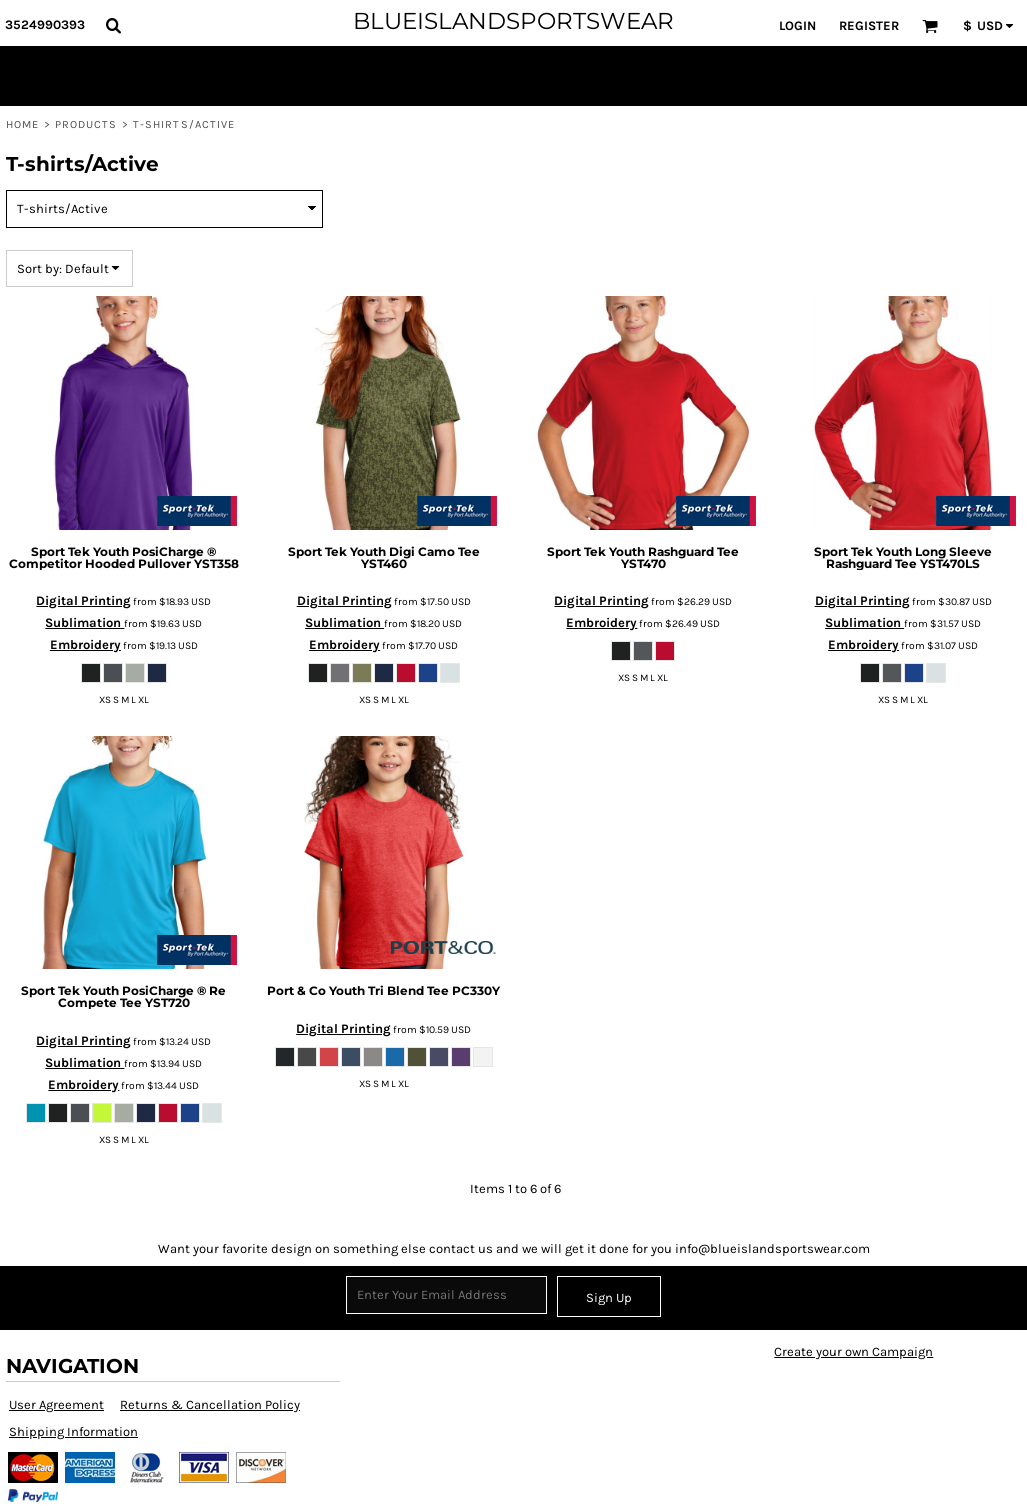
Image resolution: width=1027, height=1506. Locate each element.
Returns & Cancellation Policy (210, 1404)
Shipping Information (73, 1431)
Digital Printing (83, 600)
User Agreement (56, 1404)
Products (86, 124)
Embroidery (85, 644)
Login (797, 25)
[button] (113, 25)
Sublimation (84, 622)
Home (22, 124)
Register (869, 25)
